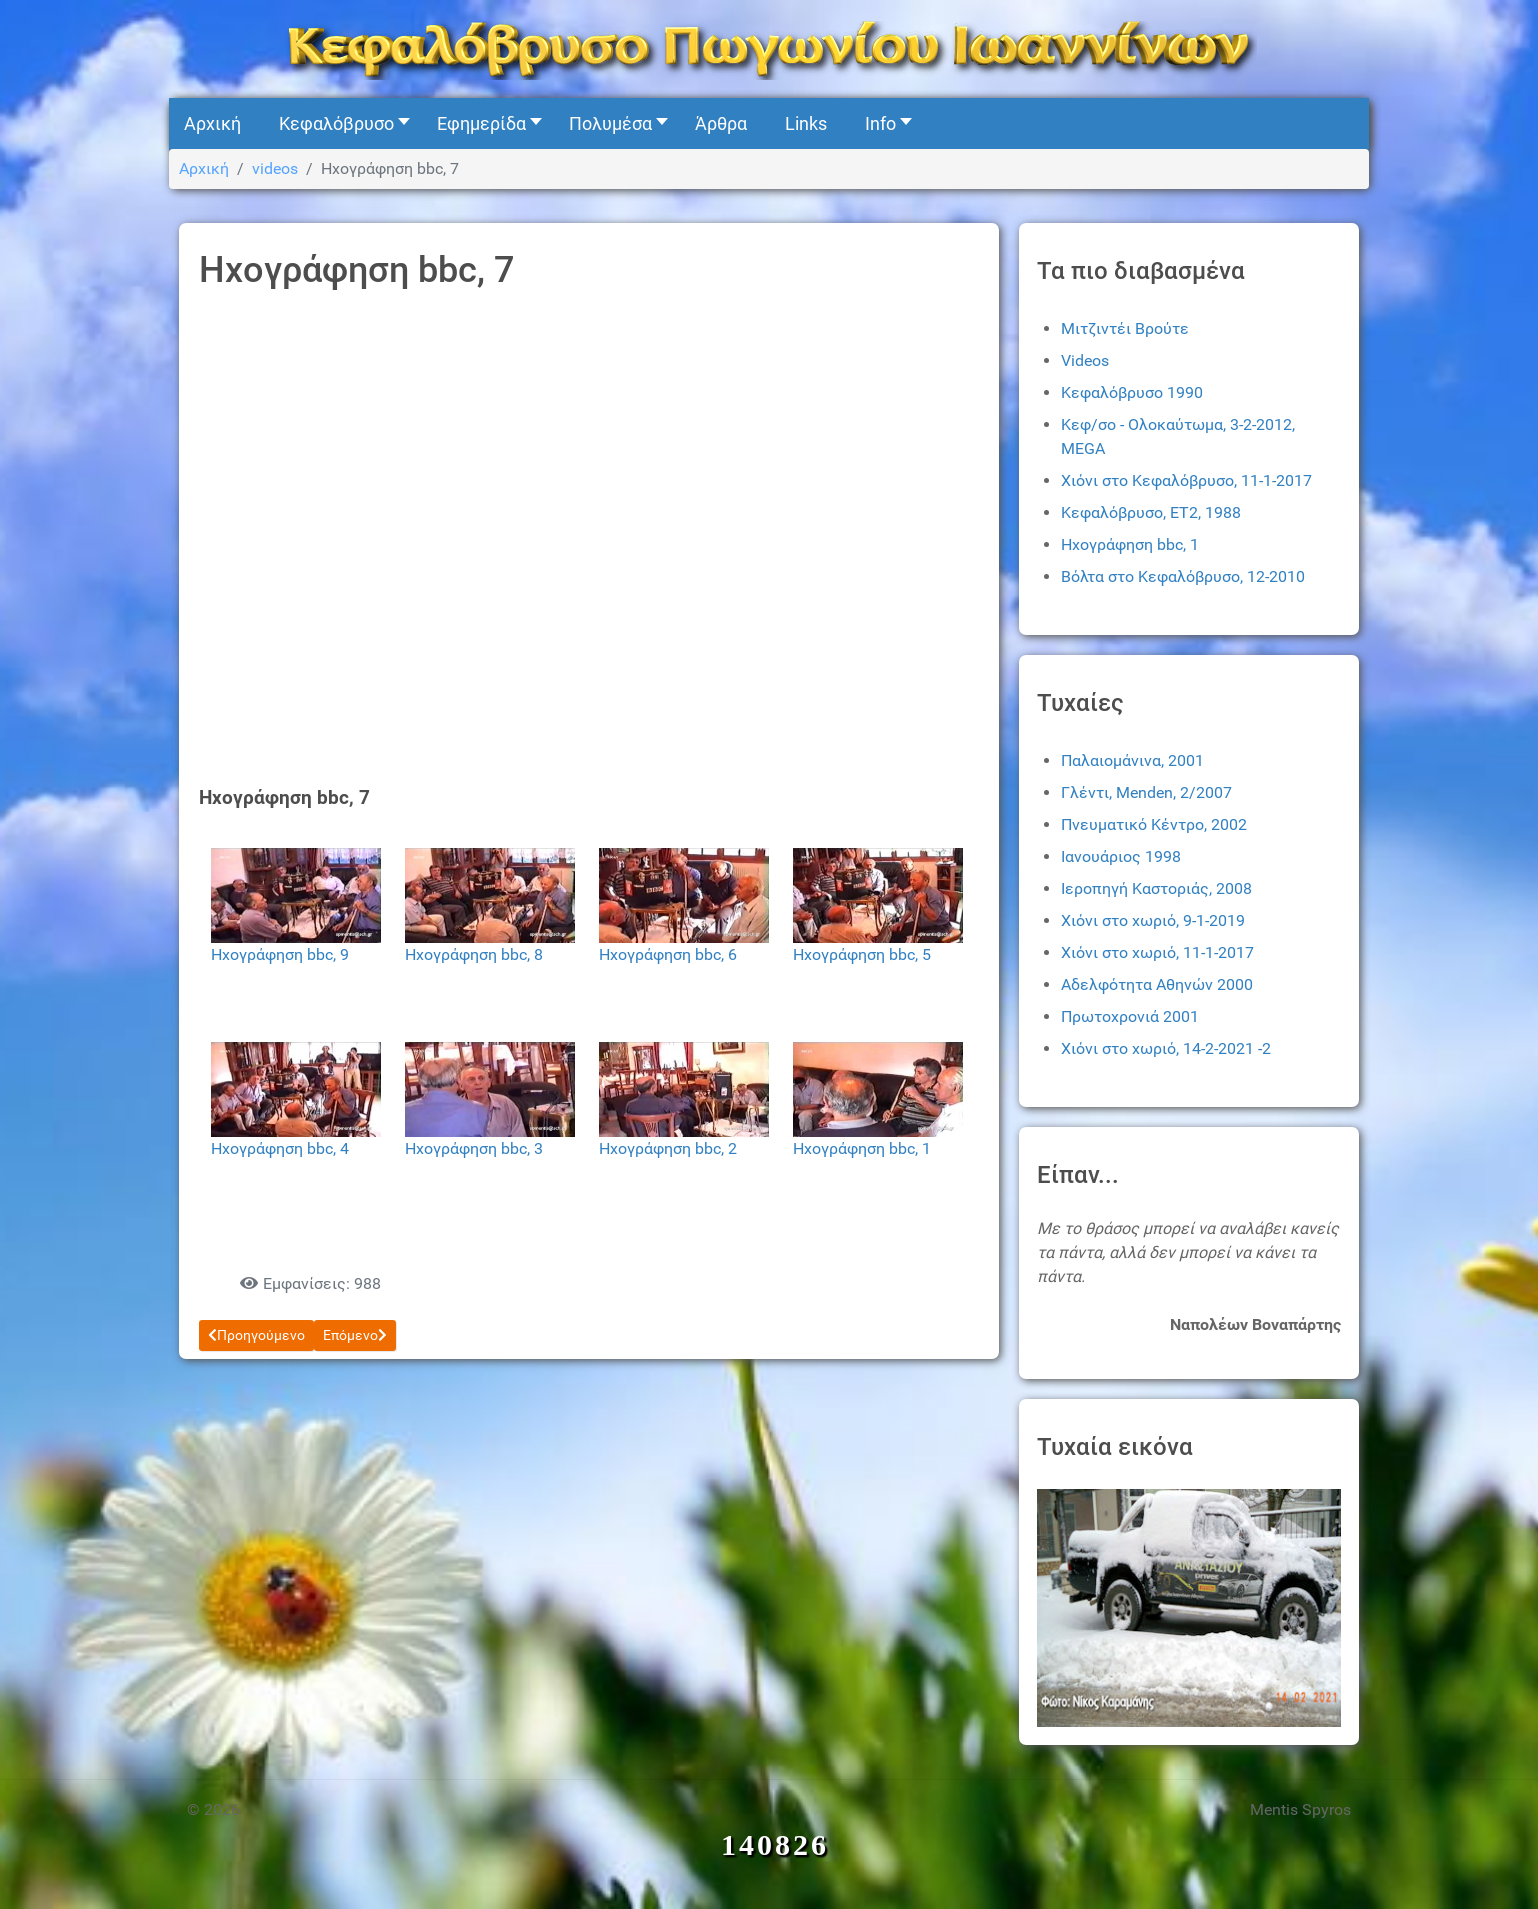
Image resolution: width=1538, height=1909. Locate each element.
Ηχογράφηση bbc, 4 (280, 1148)
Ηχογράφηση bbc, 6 (668, 954)
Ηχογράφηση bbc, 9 (280, 954)
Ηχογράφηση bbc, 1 (862, 1148)
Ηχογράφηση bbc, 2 (668, 1148)
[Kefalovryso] (769, 47)
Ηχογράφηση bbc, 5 (862, 954)
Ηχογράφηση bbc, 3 (474, 1148)
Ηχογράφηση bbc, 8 (474, 954)
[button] (339, 123)
